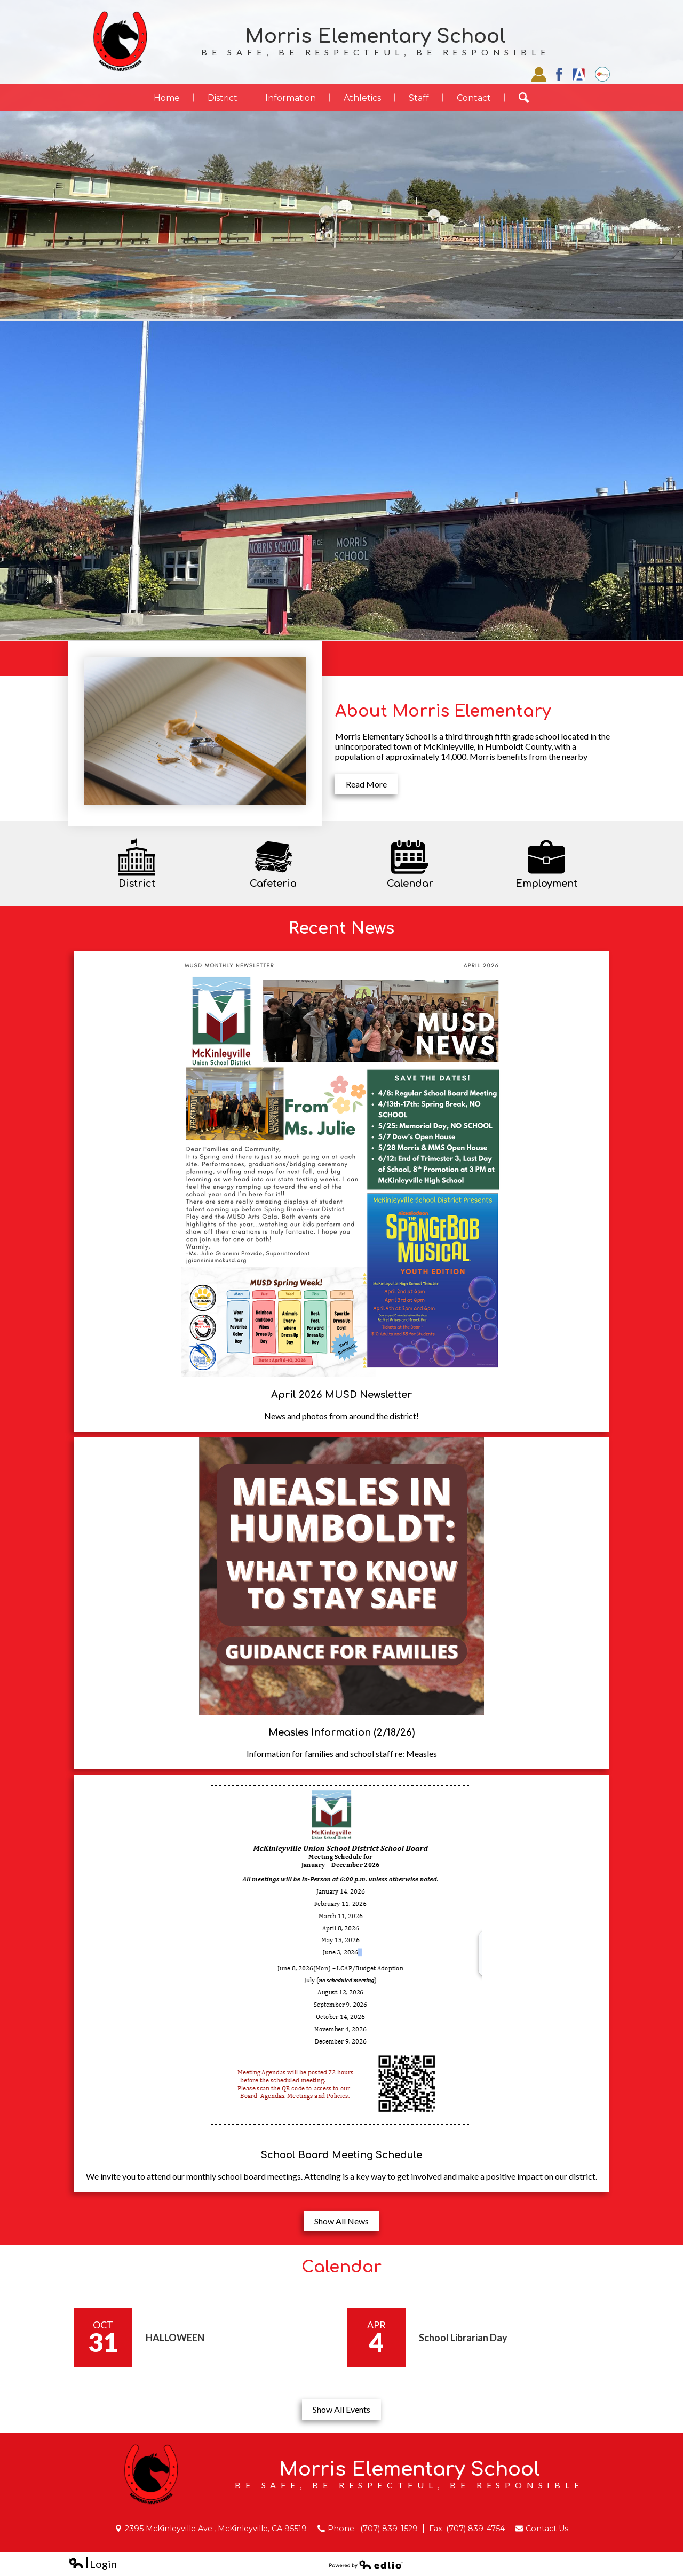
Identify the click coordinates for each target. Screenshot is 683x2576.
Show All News (341, 2221)
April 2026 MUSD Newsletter (341, 1394)
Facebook (559, 74)
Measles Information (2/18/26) (341, 1732)
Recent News (341, 928)
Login (92, 2564)
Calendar (341, 2267)
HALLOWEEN (175, 2337)
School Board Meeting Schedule (341, 2155)
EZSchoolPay (602, 74)
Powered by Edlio (366, 2564)
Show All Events (341, 2409)
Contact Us (547, 2528)
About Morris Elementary (443, 711)
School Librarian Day (463, 2337)
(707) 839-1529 (389, 2528)
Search (531, 97)
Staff (538, 74)
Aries (578, 74)
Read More (366, 784)
